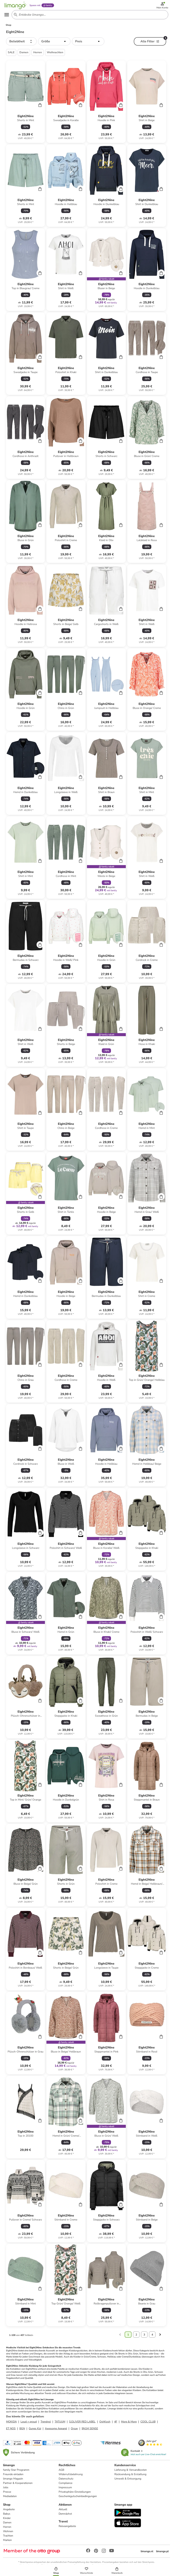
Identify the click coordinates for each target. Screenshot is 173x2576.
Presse (7, 2494)
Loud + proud (29, 2424)
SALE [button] (11, 55)
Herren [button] (37, 55)
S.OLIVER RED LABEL (82, 2424)
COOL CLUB (147, 2424)
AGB (61, 2473)
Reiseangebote (67, 2529)
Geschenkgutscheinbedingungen (78, 2499)
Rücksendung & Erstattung (130, 2477)
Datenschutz (66, 2481)
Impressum (65, 2490)
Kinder (7, 2521)
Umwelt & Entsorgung (127, 2481)
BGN (22, 2431)
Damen (7, 2525)
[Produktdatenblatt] (25, 104)
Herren (7, 2530)
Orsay (74, 2431)
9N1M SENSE (90, 2431)
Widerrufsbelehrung (71, 2477)
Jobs (5, 2490)
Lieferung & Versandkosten (130, 2473)
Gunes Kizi (35, 2431)
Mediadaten (10, 2499)
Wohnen (8, 2534)
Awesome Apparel (56, 2431)
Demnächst (65, 2516)
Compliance (65, 2486)
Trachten (8, 2538)
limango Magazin (13, 2481)
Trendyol (46, 2424)
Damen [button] (23, 55)
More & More (129, 2424)
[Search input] (90, 16)
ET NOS (11, 2431)
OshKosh (104, 2424)
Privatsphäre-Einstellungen (75, 2494)
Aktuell (63, 2512)
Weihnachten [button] (55, 55)
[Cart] (40, 107)
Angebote (9, 2512)
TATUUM (60, 2424)
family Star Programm (16, 2473)
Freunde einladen (13, 2477)
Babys (6, 2516)
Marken (7, 2543)
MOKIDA (11, 2424)
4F (115, 2424)
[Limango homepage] (17, 6)
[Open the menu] (9, 16)
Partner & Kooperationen (18, 2486)
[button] (21, 44)
